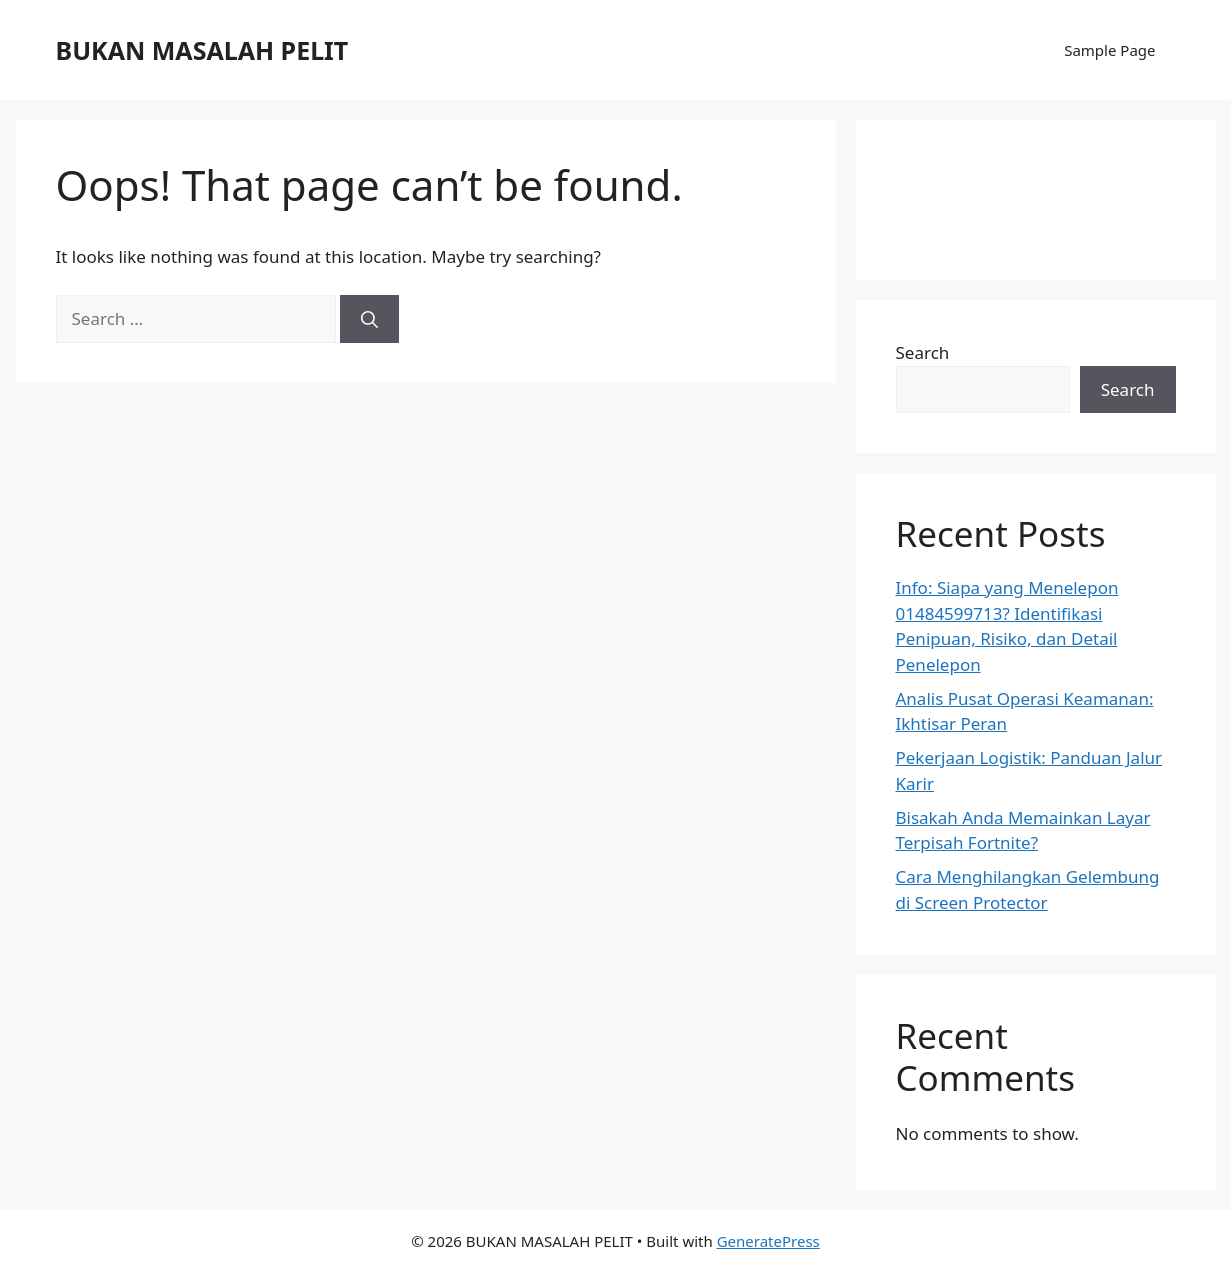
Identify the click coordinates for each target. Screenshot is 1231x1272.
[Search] (369, 319)
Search (923, 352)
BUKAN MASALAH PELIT (202, 50)
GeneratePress (768, 1241)
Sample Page (1109, 50)
